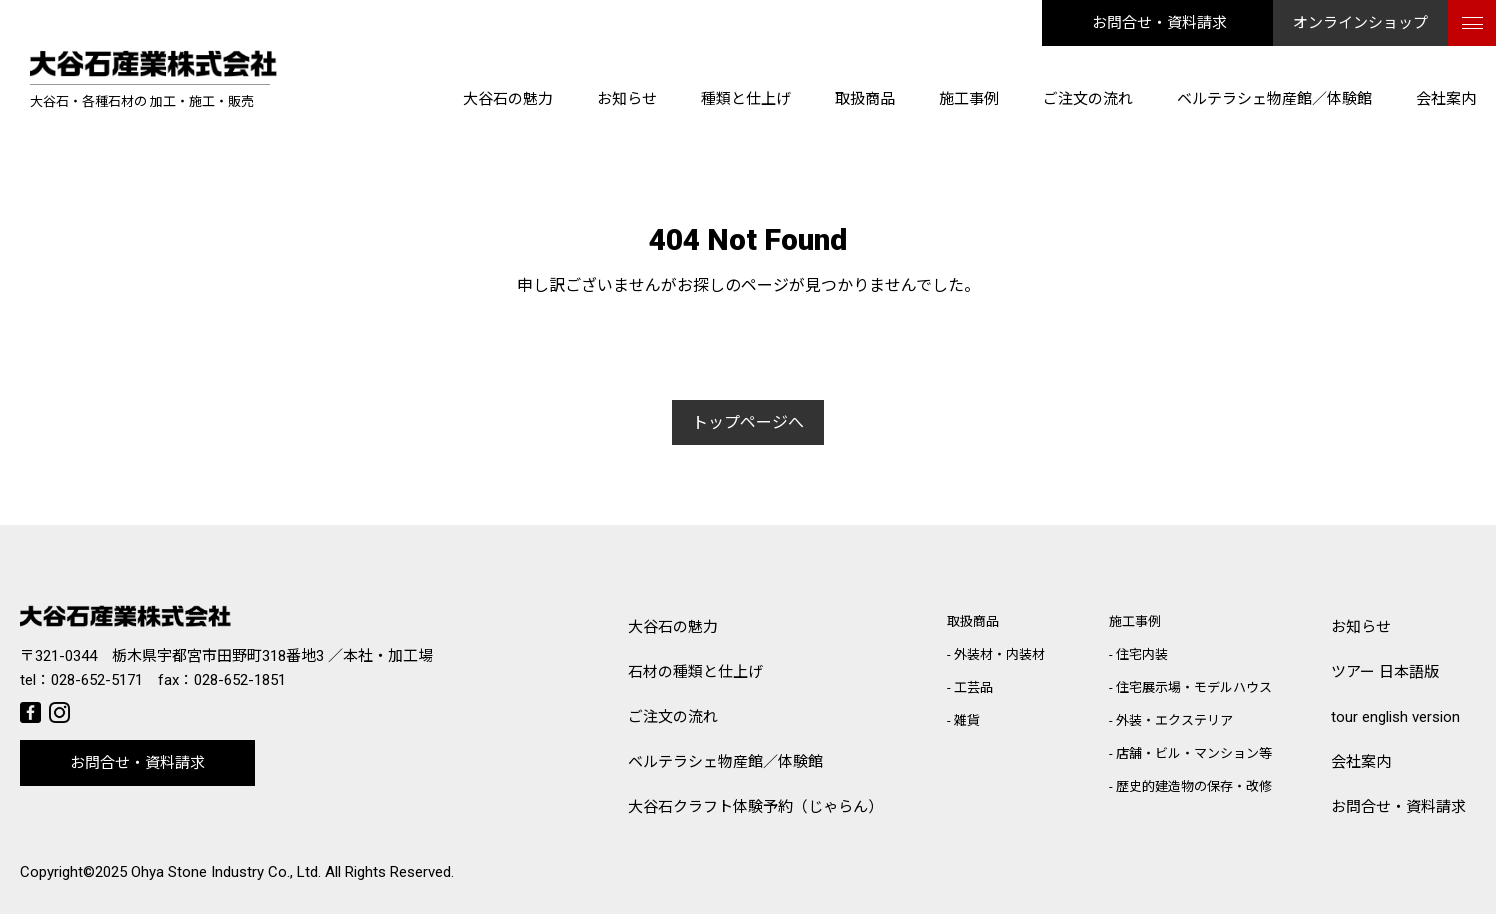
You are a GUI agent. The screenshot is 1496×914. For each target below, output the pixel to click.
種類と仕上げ (746, 99)
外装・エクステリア (1174, 720)
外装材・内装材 (999, 654)
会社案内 (1446, 99)
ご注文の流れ (1088, 99)
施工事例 (969, 99)
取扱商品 (865, 99)
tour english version (1395, 717)
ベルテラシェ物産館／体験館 (1274, 99)
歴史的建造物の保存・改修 (1194, 786)
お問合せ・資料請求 (1159, 23)
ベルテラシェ (725, 762)
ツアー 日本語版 (1385, 672)
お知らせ (627, 99)
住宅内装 (1142, 654)
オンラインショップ (1360, 23)
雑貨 (967, 720)
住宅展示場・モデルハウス (1194, 687)
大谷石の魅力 (508, 99)
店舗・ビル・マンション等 (1194, 753)
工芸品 (973, 687)
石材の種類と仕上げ (695, 672)
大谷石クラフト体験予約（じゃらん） (755, 807)
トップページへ (748, 422)
